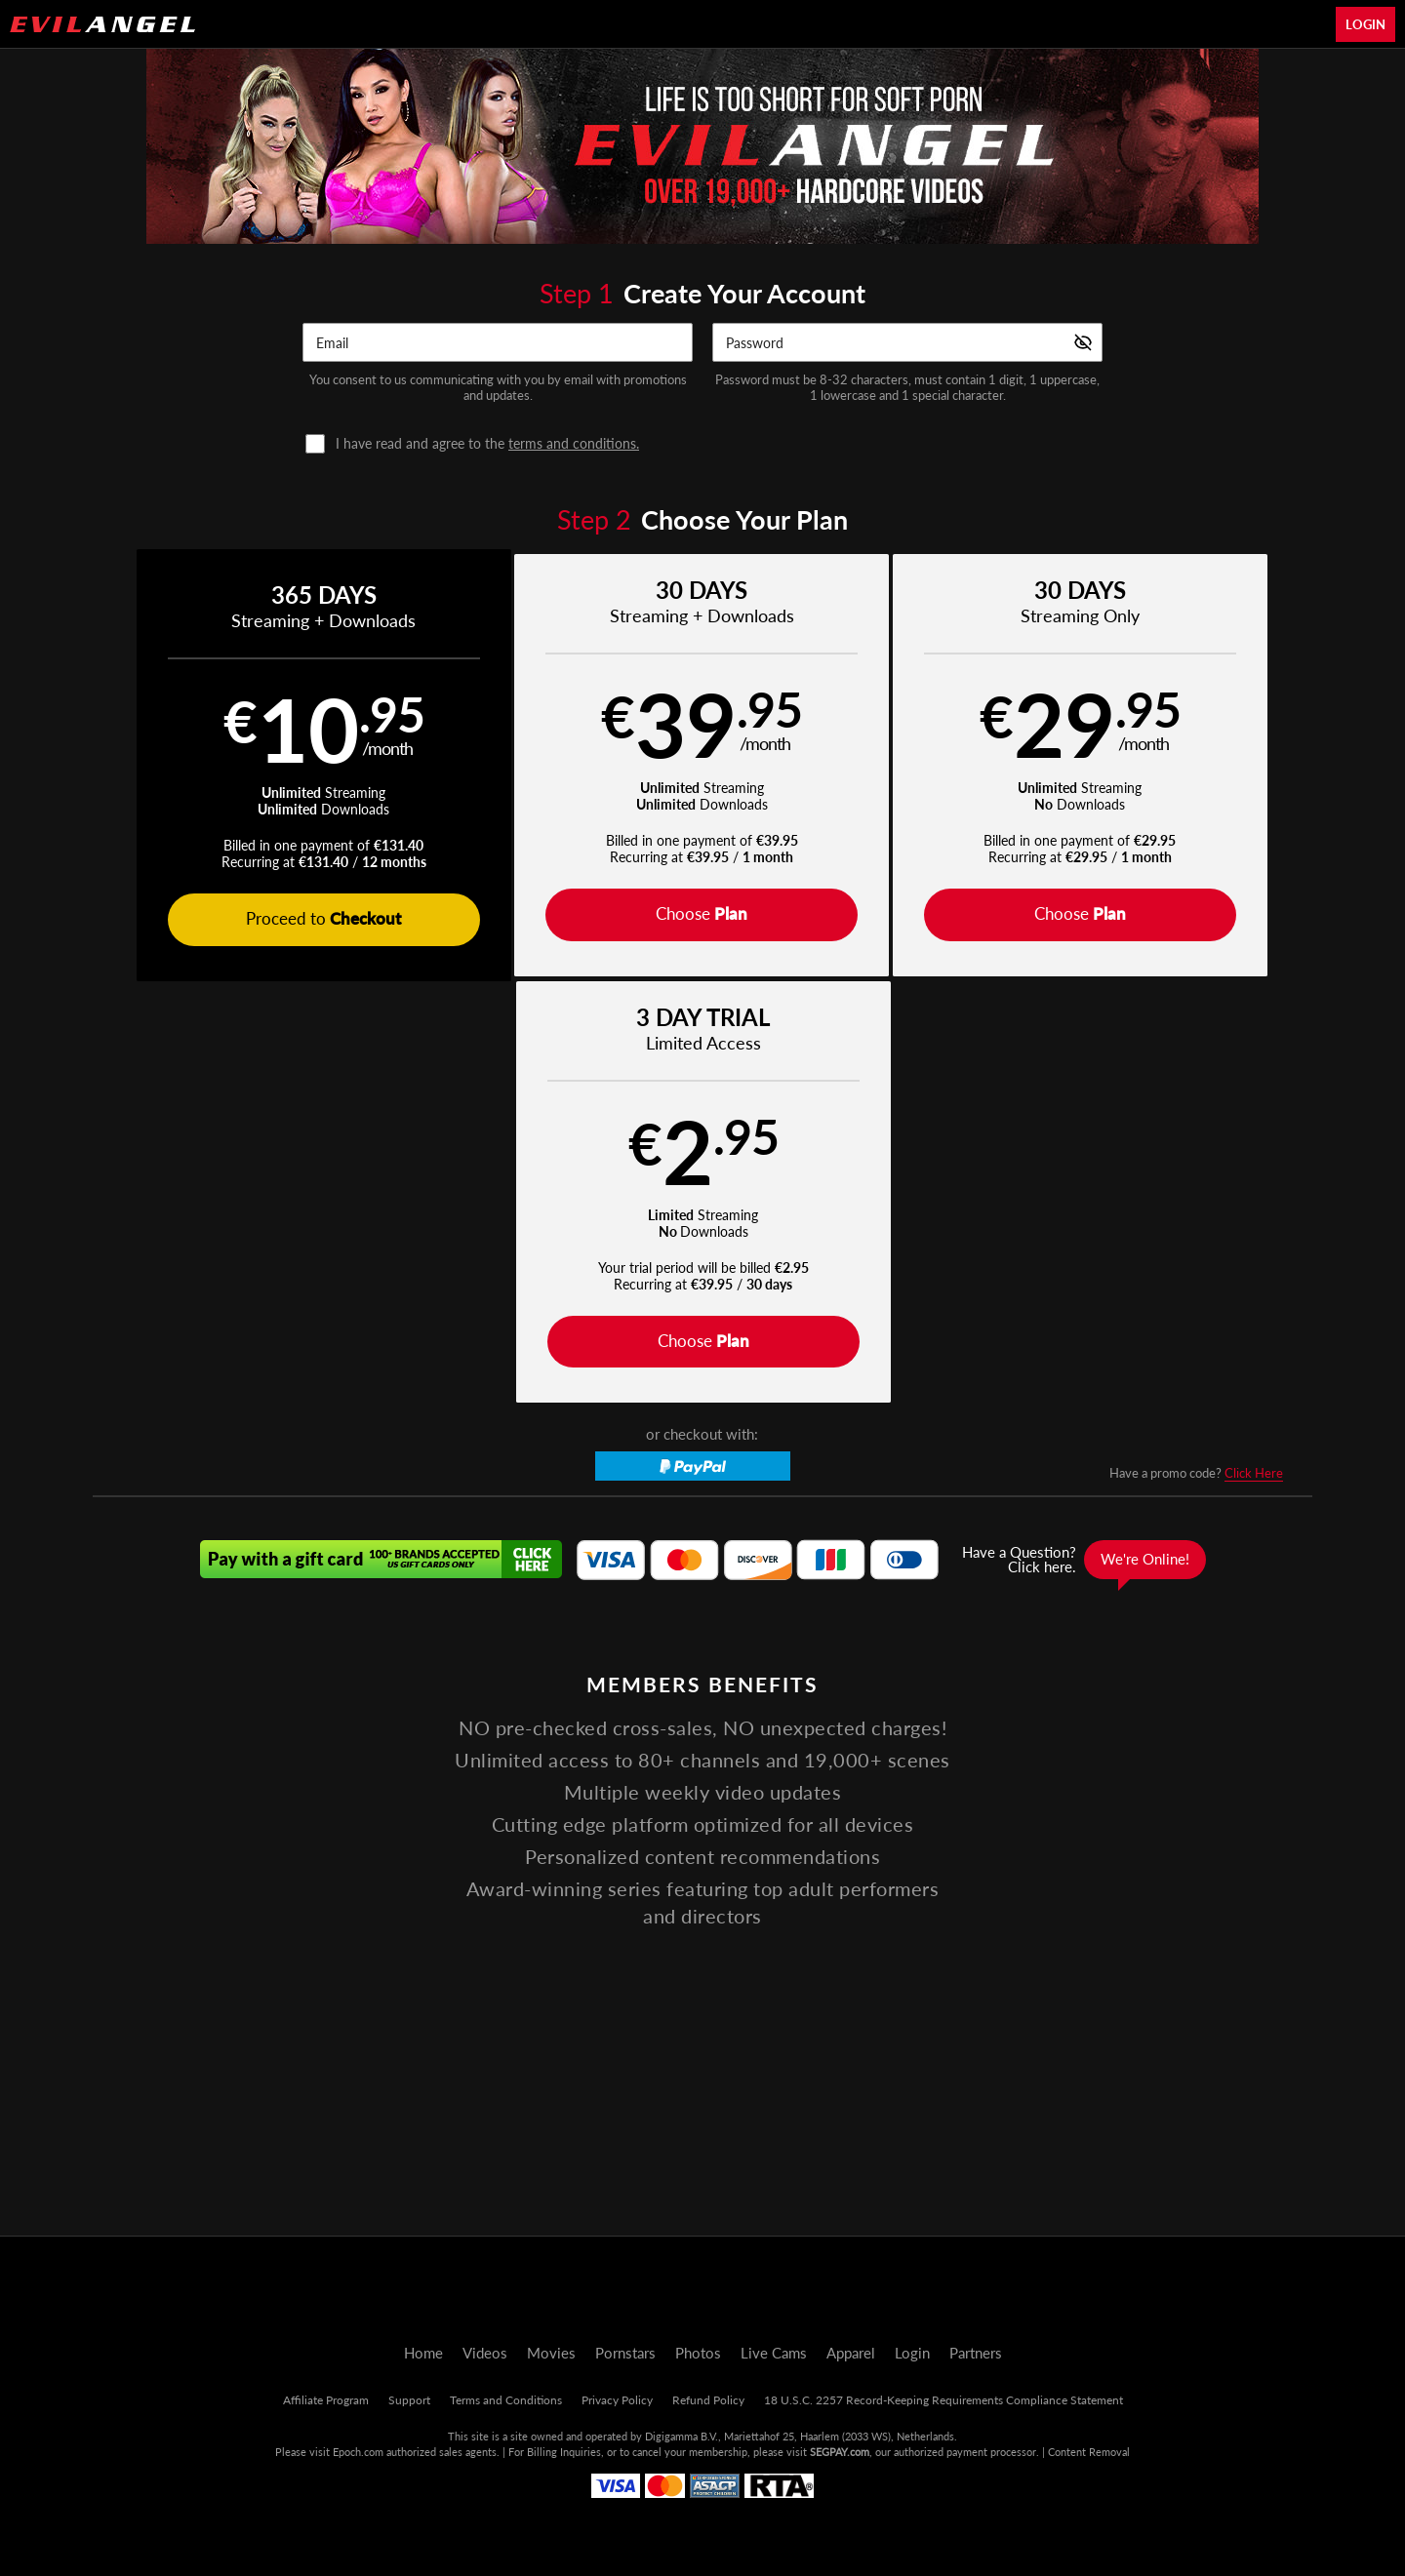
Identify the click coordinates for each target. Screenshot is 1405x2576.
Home (423, 2352)
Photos (698, 2352)
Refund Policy (708, 2400)
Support (409, 2400)
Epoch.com (358, 2451)
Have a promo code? (1196, 1053)
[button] (245, 765)
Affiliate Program (326, 2400)
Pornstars (625, 2352)
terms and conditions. (573, 443)
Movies (551, 2352)
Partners (975, 2352)
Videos (484, 2352)
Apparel (850, 2352)
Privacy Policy (617, 2400)
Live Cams (774, 2352)
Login (1365, 24)
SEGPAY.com (839, 2451)
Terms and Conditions (506, 2400)
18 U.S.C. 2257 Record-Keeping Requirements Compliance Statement (943, 2400)
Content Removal (1089, 2451)
